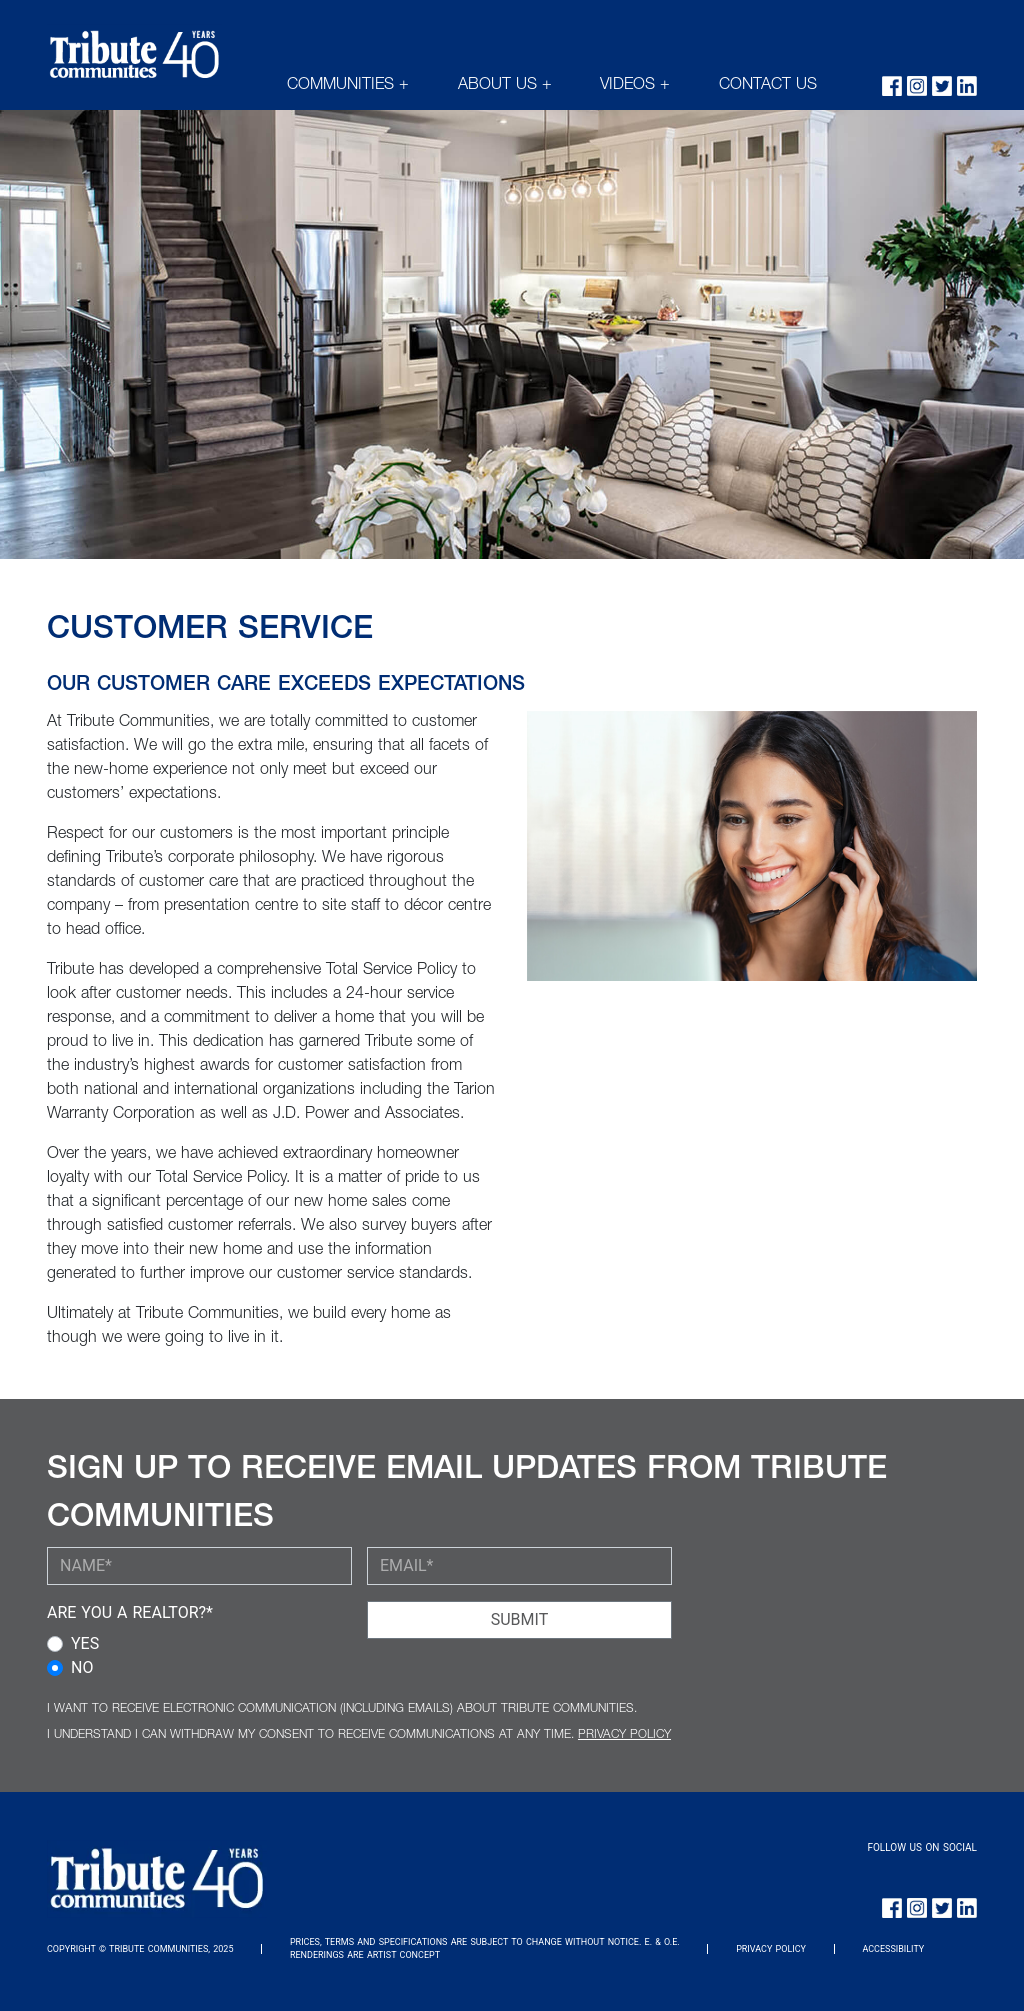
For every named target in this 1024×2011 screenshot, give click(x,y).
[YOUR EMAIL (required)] (519, 1566)
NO (82, 1667)
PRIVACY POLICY (624, 1735)
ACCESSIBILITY (893, 1949)
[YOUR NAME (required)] (199, 1566)
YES (85, 1643)
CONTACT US (768, 86)
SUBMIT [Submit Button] (519, 1619)
